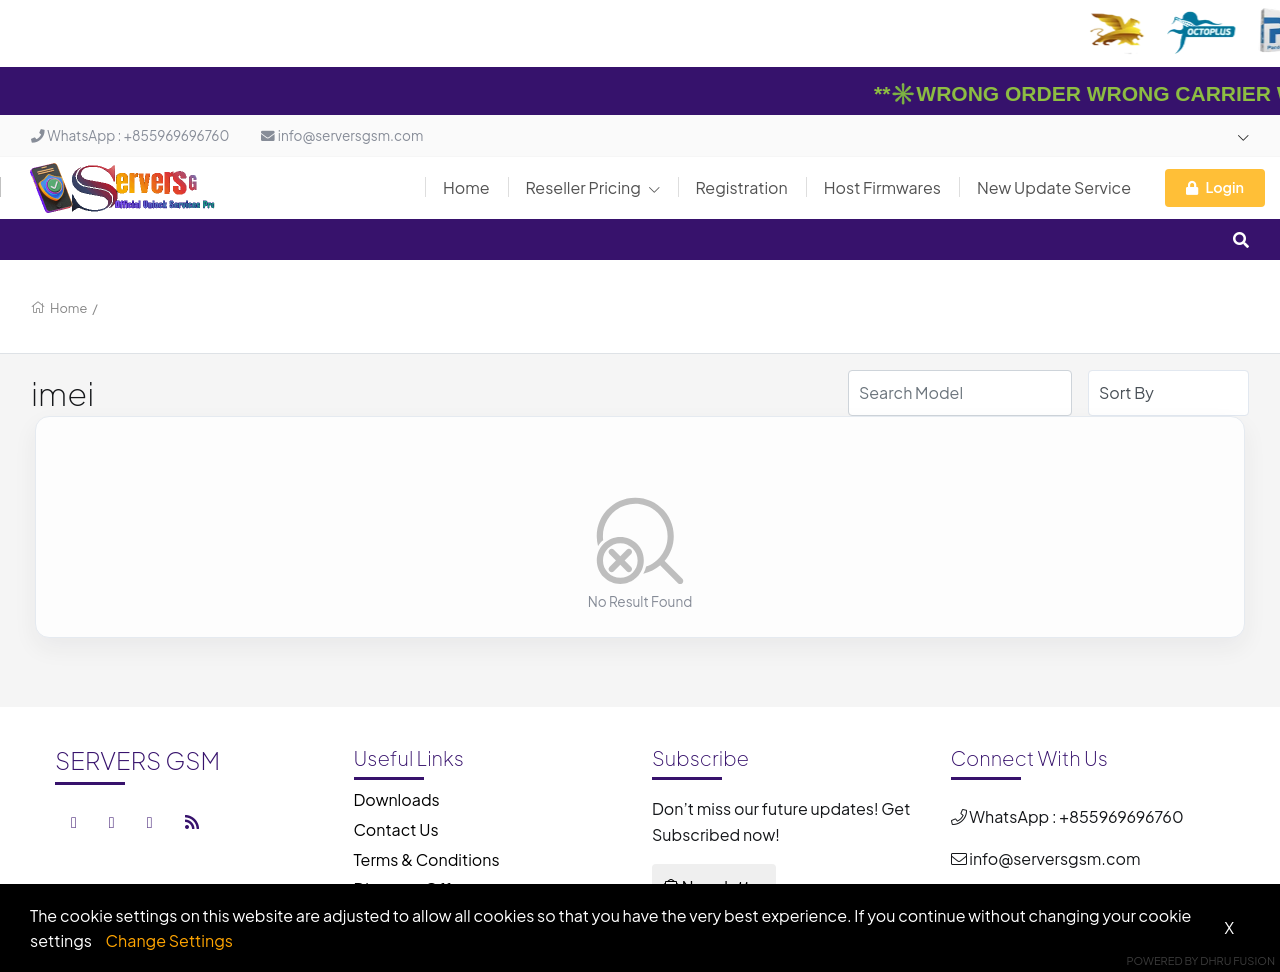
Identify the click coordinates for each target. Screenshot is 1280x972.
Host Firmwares (882, 187)
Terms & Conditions (427, 859)
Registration (742, 187)
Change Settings (169, 940)
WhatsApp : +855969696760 (130, 135)
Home (466, 187)
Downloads (397, 799)
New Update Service (1054, 187)
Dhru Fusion (1237, 960)
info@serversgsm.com (342, 135)
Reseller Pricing (593, 187)
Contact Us (396, 829)
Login (1215, 187)
